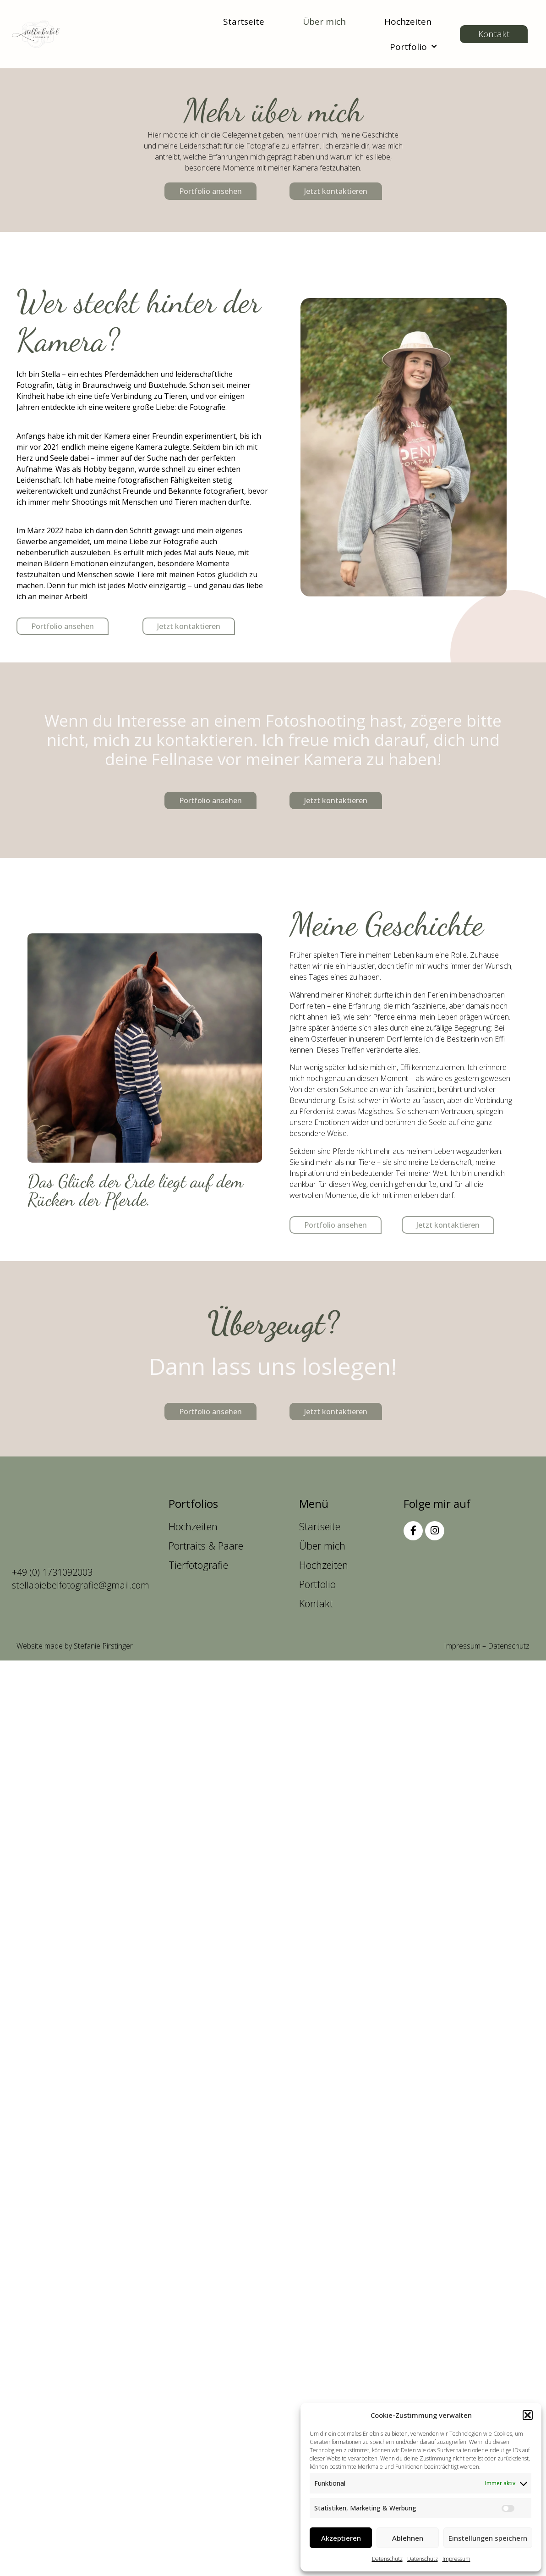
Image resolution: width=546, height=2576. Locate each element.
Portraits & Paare (206, 1545)
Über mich (324, 22)
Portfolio (413, 46)
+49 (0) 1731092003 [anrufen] (52, 1572)
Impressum (456, 2559)
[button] (527, 2415)
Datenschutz (387, 2559)
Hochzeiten (407, 22)
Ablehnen (407, 2538)
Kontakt (316, 1603)
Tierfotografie (198, 1565)
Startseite (243, 22)
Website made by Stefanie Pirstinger (74, 1646)
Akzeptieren (341, 2538)
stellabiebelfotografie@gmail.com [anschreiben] (80, 1585)
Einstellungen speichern (487, 2538)
